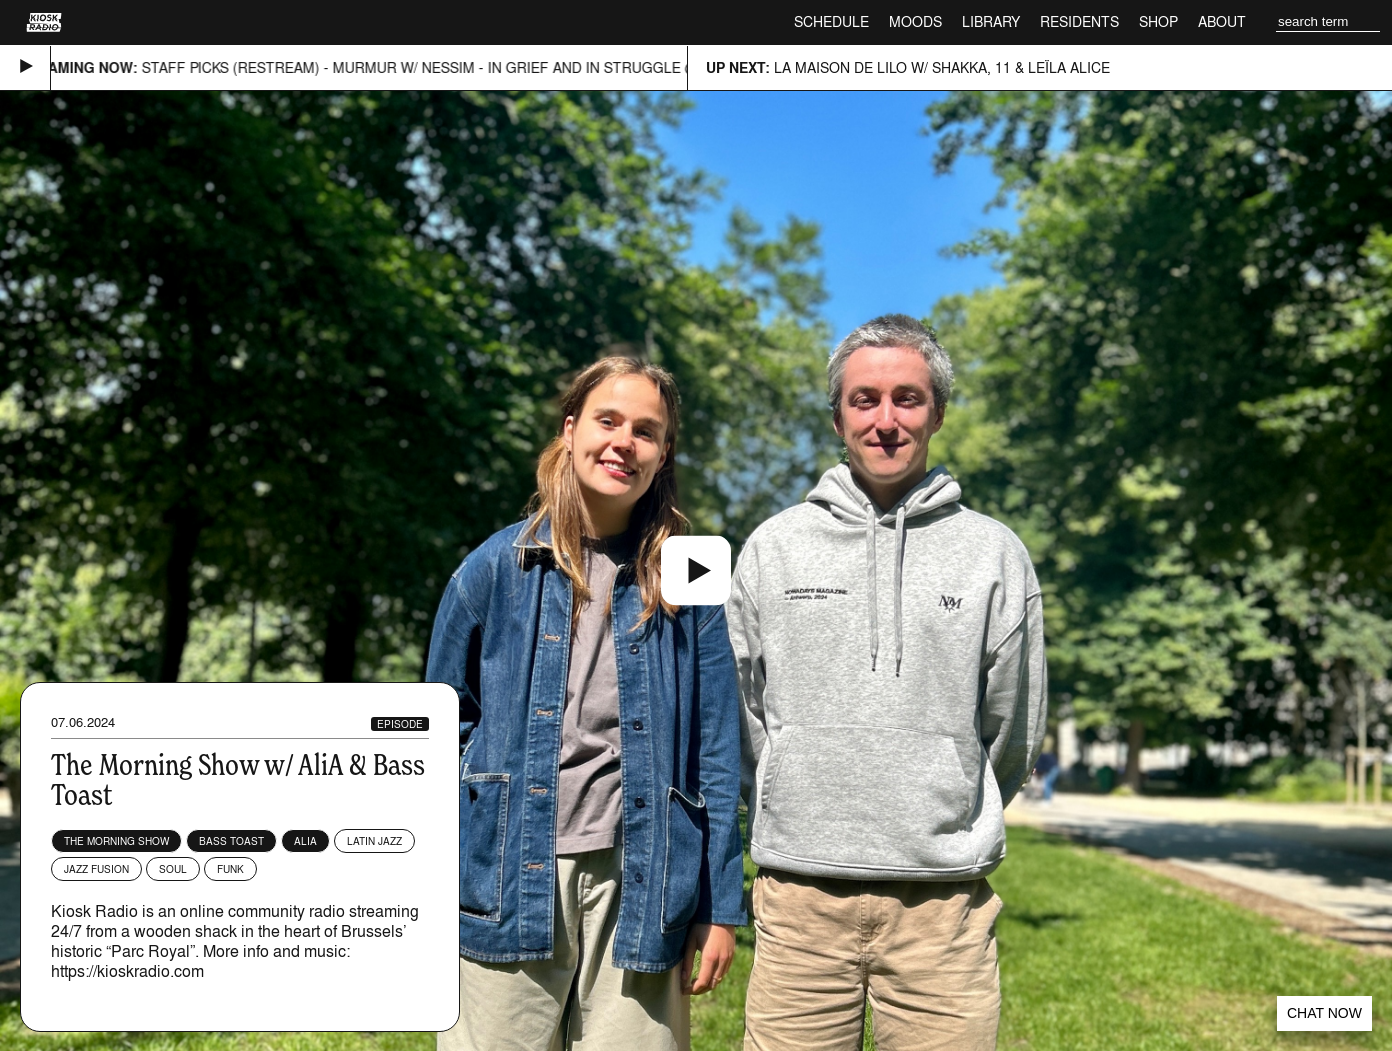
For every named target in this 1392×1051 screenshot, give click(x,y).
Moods (915, 21)
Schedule (831, 21)
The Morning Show (116, 841)
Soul (173, 869)
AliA (305, 841)
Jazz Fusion (96, 869)
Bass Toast (231, 841)
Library (991, 21)
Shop (1158, 21)
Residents (1079, 21)
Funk (230, 869)
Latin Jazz (374, 841)
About (1222, 21)
